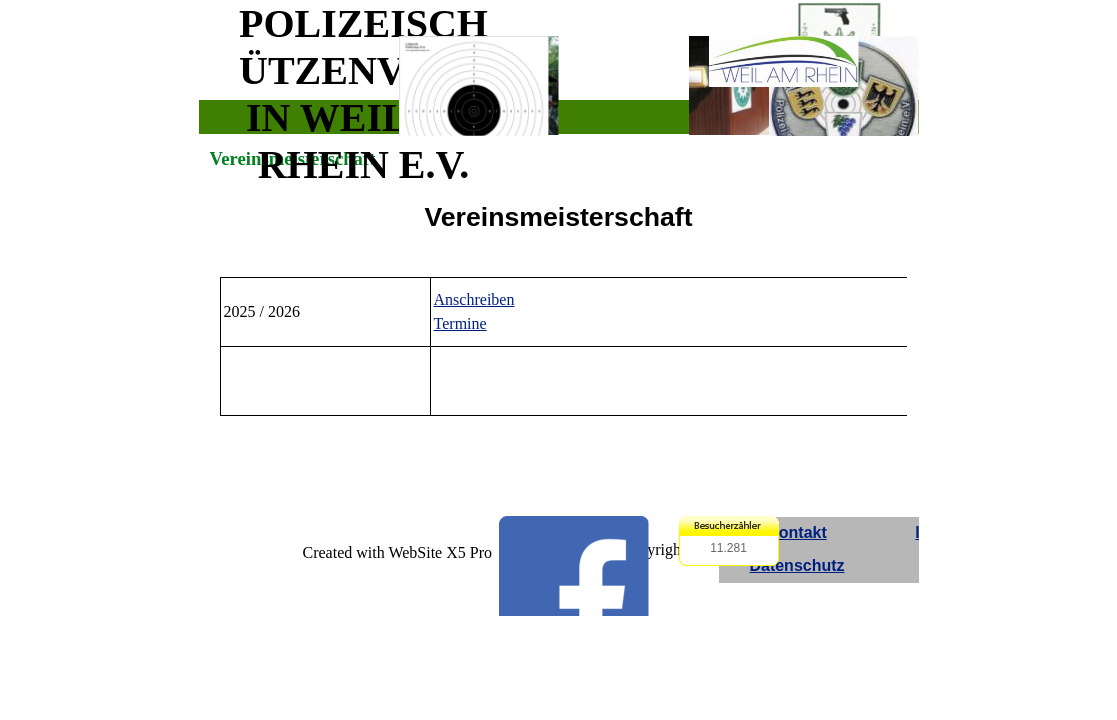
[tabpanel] (559, 217)
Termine (460, 323)
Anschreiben (474, 299)
